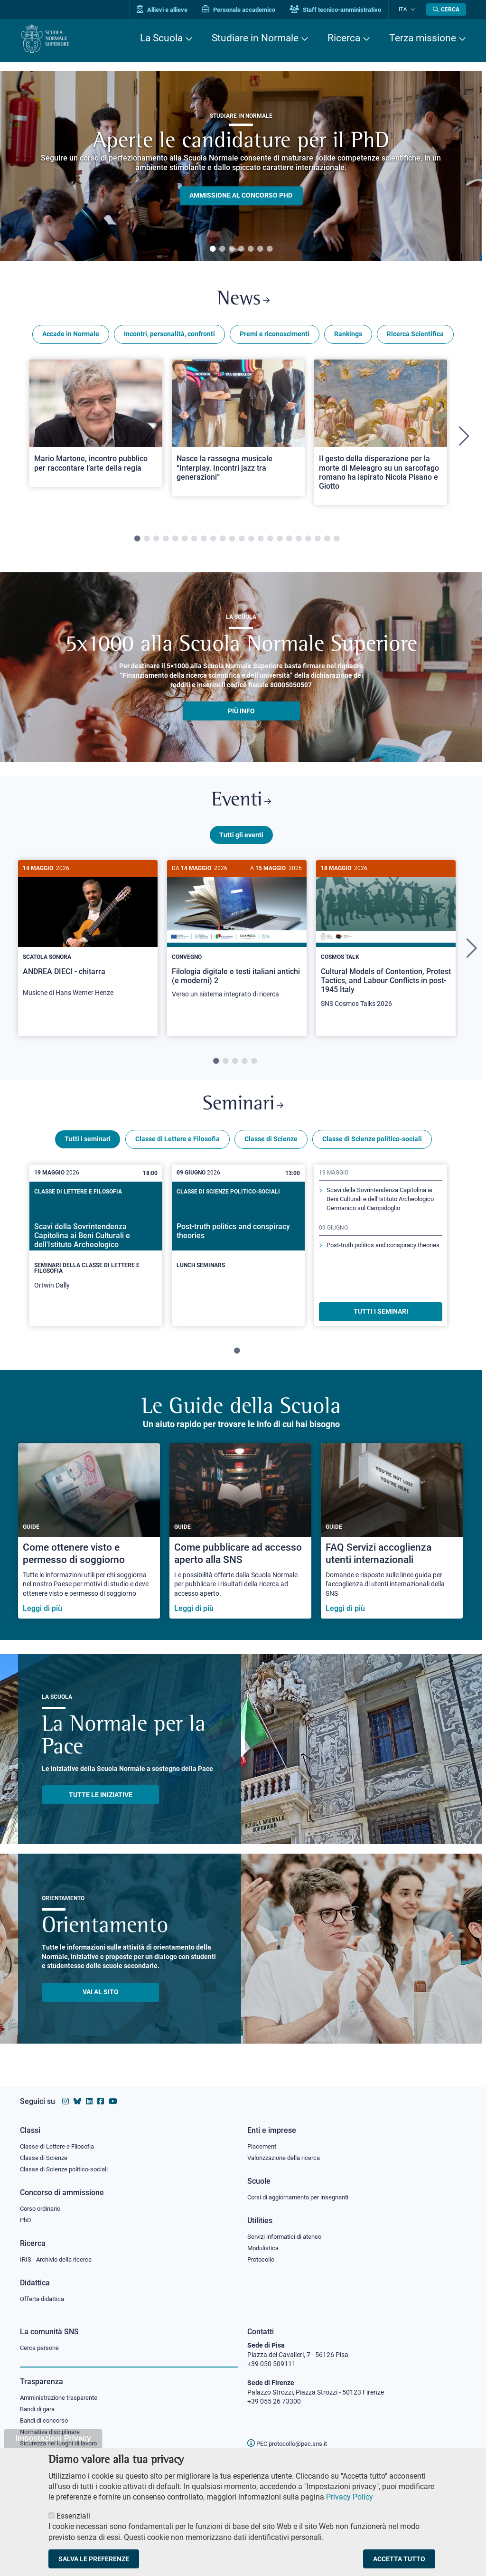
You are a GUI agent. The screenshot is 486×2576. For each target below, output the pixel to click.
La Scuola (161, 38)
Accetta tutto (399, 2559)
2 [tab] (222, 249)
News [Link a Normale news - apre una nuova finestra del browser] (243, 301)
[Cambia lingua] (413, 9)
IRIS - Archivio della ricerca (58, 2259)
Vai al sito (101, 1999)
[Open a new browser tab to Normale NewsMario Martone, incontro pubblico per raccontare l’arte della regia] (95, 425)
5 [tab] (250, 249)
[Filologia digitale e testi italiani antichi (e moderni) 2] (237, 939)
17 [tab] (289, 541)
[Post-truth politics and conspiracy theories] (238, 1244)
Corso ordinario (42, 2207)
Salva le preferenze (93, 2559)
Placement (263, 2144)
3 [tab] (231, 249)
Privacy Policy (349, 2496)
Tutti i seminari (88, 1146)
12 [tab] (241, 541)
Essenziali (73, 2515)
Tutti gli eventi (241, 839)
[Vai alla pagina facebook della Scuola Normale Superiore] (100, 2098)
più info (241, 713)
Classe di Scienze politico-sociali (372, 1146)
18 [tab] (298, 541)
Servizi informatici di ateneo (287, 2235)
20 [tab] (317, 541)
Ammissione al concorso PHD (240, 195)
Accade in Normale (70, 336)
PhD (26, 2219)
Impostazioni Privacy (53, 2438)
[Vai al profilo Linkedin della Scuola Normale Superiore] (89, 2098)
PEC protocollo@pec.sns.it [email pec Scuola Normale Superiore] (291, 2443)
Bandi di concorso (46, 2421)
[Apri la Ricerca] (446, 9)
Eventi (241, 804)
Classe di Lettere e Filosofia (177, 1146)
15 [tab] (270, 541)
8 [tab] (203, 541)
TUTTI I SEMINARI (381, 1318)
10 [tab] (222, 541)
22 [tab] (336, 541)
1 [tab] (212, 249)
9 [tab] (213, 541)
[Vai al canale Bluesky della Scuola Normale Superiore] (77, 2098)
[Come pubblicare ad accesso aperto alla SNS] (240, 1538)
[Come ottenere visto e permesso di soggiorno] (89, 1538)
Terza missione (422, 38)
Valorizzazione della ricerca (287, 2155)
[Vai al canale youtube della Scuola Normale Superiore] (113, 2098)
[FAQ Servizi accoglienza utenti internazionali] (392, 1538)
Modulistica (264, 2247)
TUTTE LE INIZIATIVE (100, 1801)
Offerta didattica (44, 2298)
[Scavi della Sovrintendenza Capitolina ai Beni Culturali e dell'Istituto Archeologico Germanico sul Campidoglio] (95, 1252)
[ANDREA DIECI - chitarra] (88, 938)
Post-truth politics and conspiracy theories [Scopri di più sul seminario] (376, 1267)
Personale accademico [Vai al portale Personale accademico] (244, 9)
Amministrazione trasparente (63, 2398)
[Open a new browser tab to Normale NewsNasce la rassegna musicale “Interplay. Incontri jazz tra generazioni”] (238, 429)
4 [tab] (241, 249)
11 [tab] (232, 541)
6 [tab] (260, 249)
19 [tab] (308, 541)
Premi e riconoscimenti (274, 336)
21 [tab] (327, 541)
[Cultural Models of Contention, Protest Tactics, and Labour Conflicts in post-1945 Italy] (386, 944)
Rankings (348, 336)
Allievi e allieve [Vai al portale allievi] (168, 9)
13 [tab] (251, 541)
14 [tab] (260, 541)
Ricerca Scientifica (415, 336)
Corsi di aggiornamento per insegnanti (303, 2195)
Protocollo (262, 2259)
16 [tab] (279, 541)
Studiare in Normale (255, 38)
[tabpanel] (241, 166)
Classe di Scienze (271, 1146)
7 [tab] (269, 249)
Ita (406, 9)
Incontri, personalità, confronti (169, 336)
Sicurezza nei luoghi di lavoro (62, 2444)
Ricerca (343, 38)
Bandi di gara (39, 2410)
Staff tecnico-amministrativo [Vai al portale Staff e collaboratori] (341, 9)
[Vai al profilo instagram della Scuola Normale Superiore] (65, 2098)
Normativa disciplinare (53, 2433)
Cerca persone (41, 2347)
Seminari (243, 1110)
